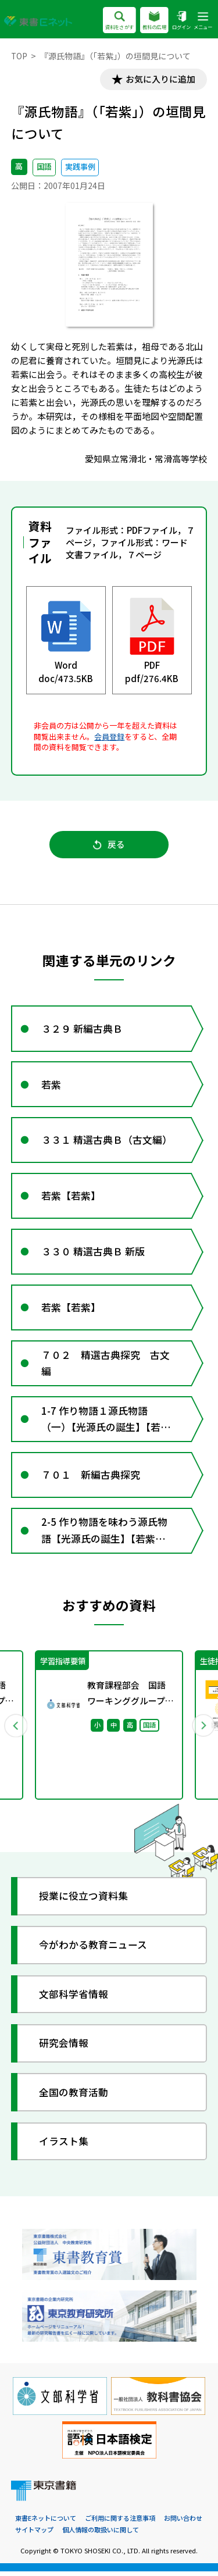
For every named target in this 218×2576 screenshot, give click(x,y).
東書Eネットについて (45, 2522)
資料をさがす (119, 21)
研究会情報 (64, 2047)
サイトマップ (34, 2534)
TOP (19, 56)
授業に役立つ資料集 (84, 1900)
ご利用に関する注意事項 (120, 2522)
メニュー (203, 21)
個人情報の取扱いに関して (100, 2534)
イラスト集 (64, 2146)
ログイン (181, 21)
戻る (108, 845)
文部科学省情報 (74, 1999)
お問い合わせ (183, 2522)
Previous (16, 1730)
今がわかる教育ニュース (94, 1950)
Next (203, 1730)
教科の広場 (154, 21)
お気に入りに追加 (160, 79)
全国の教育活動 (74, 2097)
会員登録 (109, 736)
